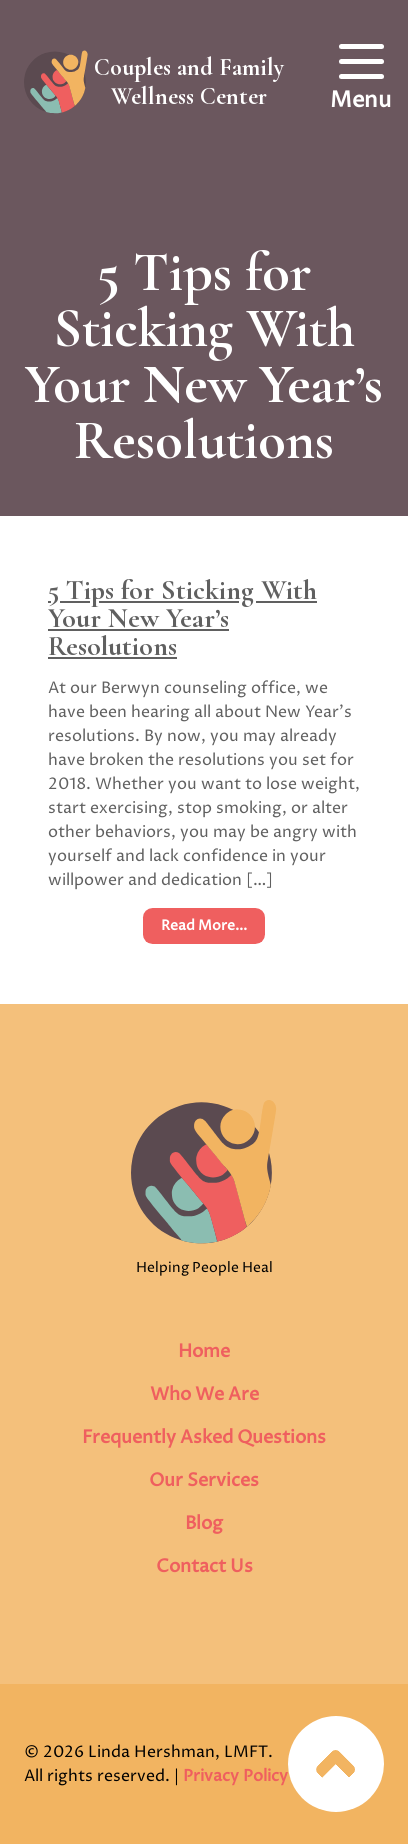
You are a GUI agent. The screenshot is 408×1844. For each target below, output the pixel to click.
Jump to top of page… (336, 1764)
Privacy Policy (235, 1776)
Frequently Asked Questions (204, 1437)
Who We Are (204, 1394)
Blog (204, 1523)
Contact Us (204, 1566)
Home (204, 1351)
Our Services (204, 1480)
